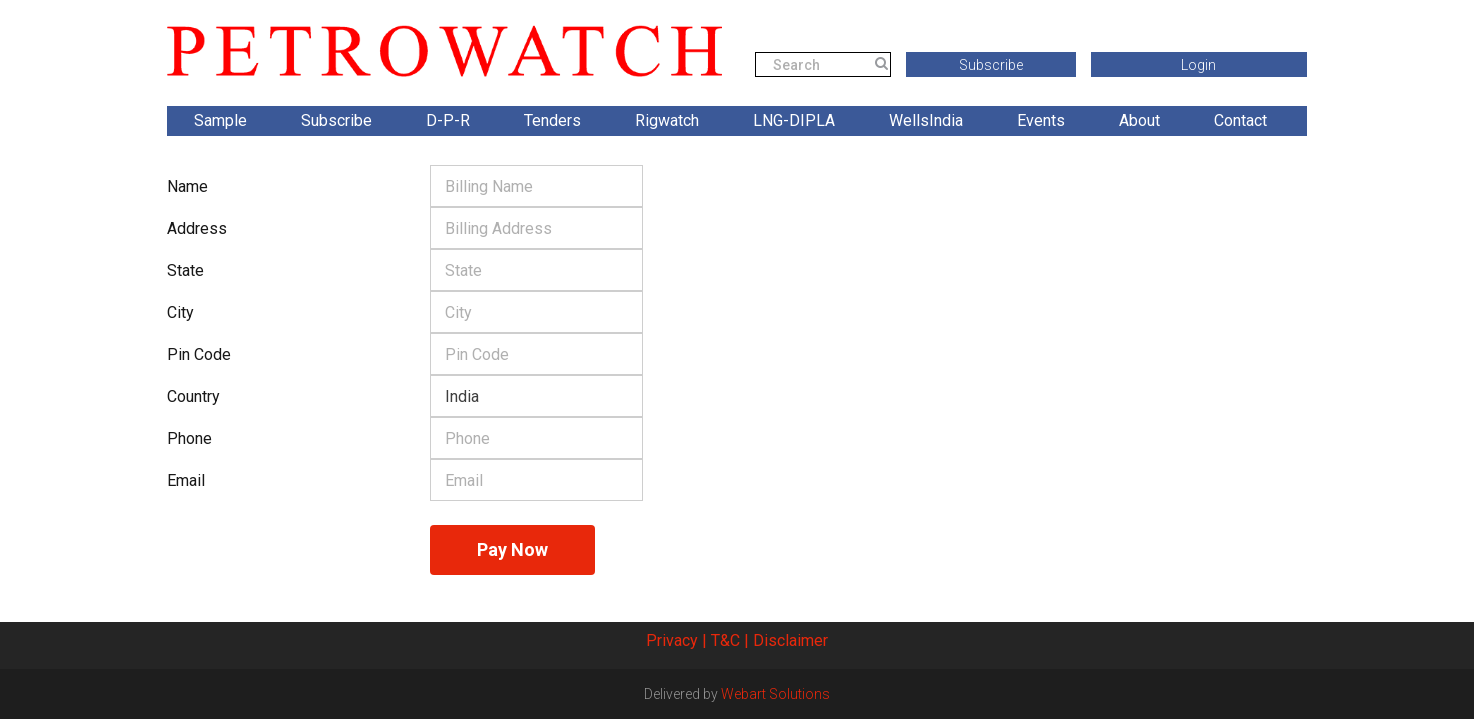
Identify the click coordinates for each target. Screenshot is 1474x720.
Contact (1240, 120)
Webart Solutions (775, 694)
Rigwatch (667, 120)
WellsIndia (926, 120)
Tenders (552, 120)
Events (1041, 120)
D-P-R (448, 120)
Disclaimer (790, 640)
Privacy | (676, 640)
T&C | (730, 640)
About (1139, 120)
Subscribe (991, 65)
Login (1198, 65)
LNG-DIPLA (794, 120)
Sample (220, 120)
